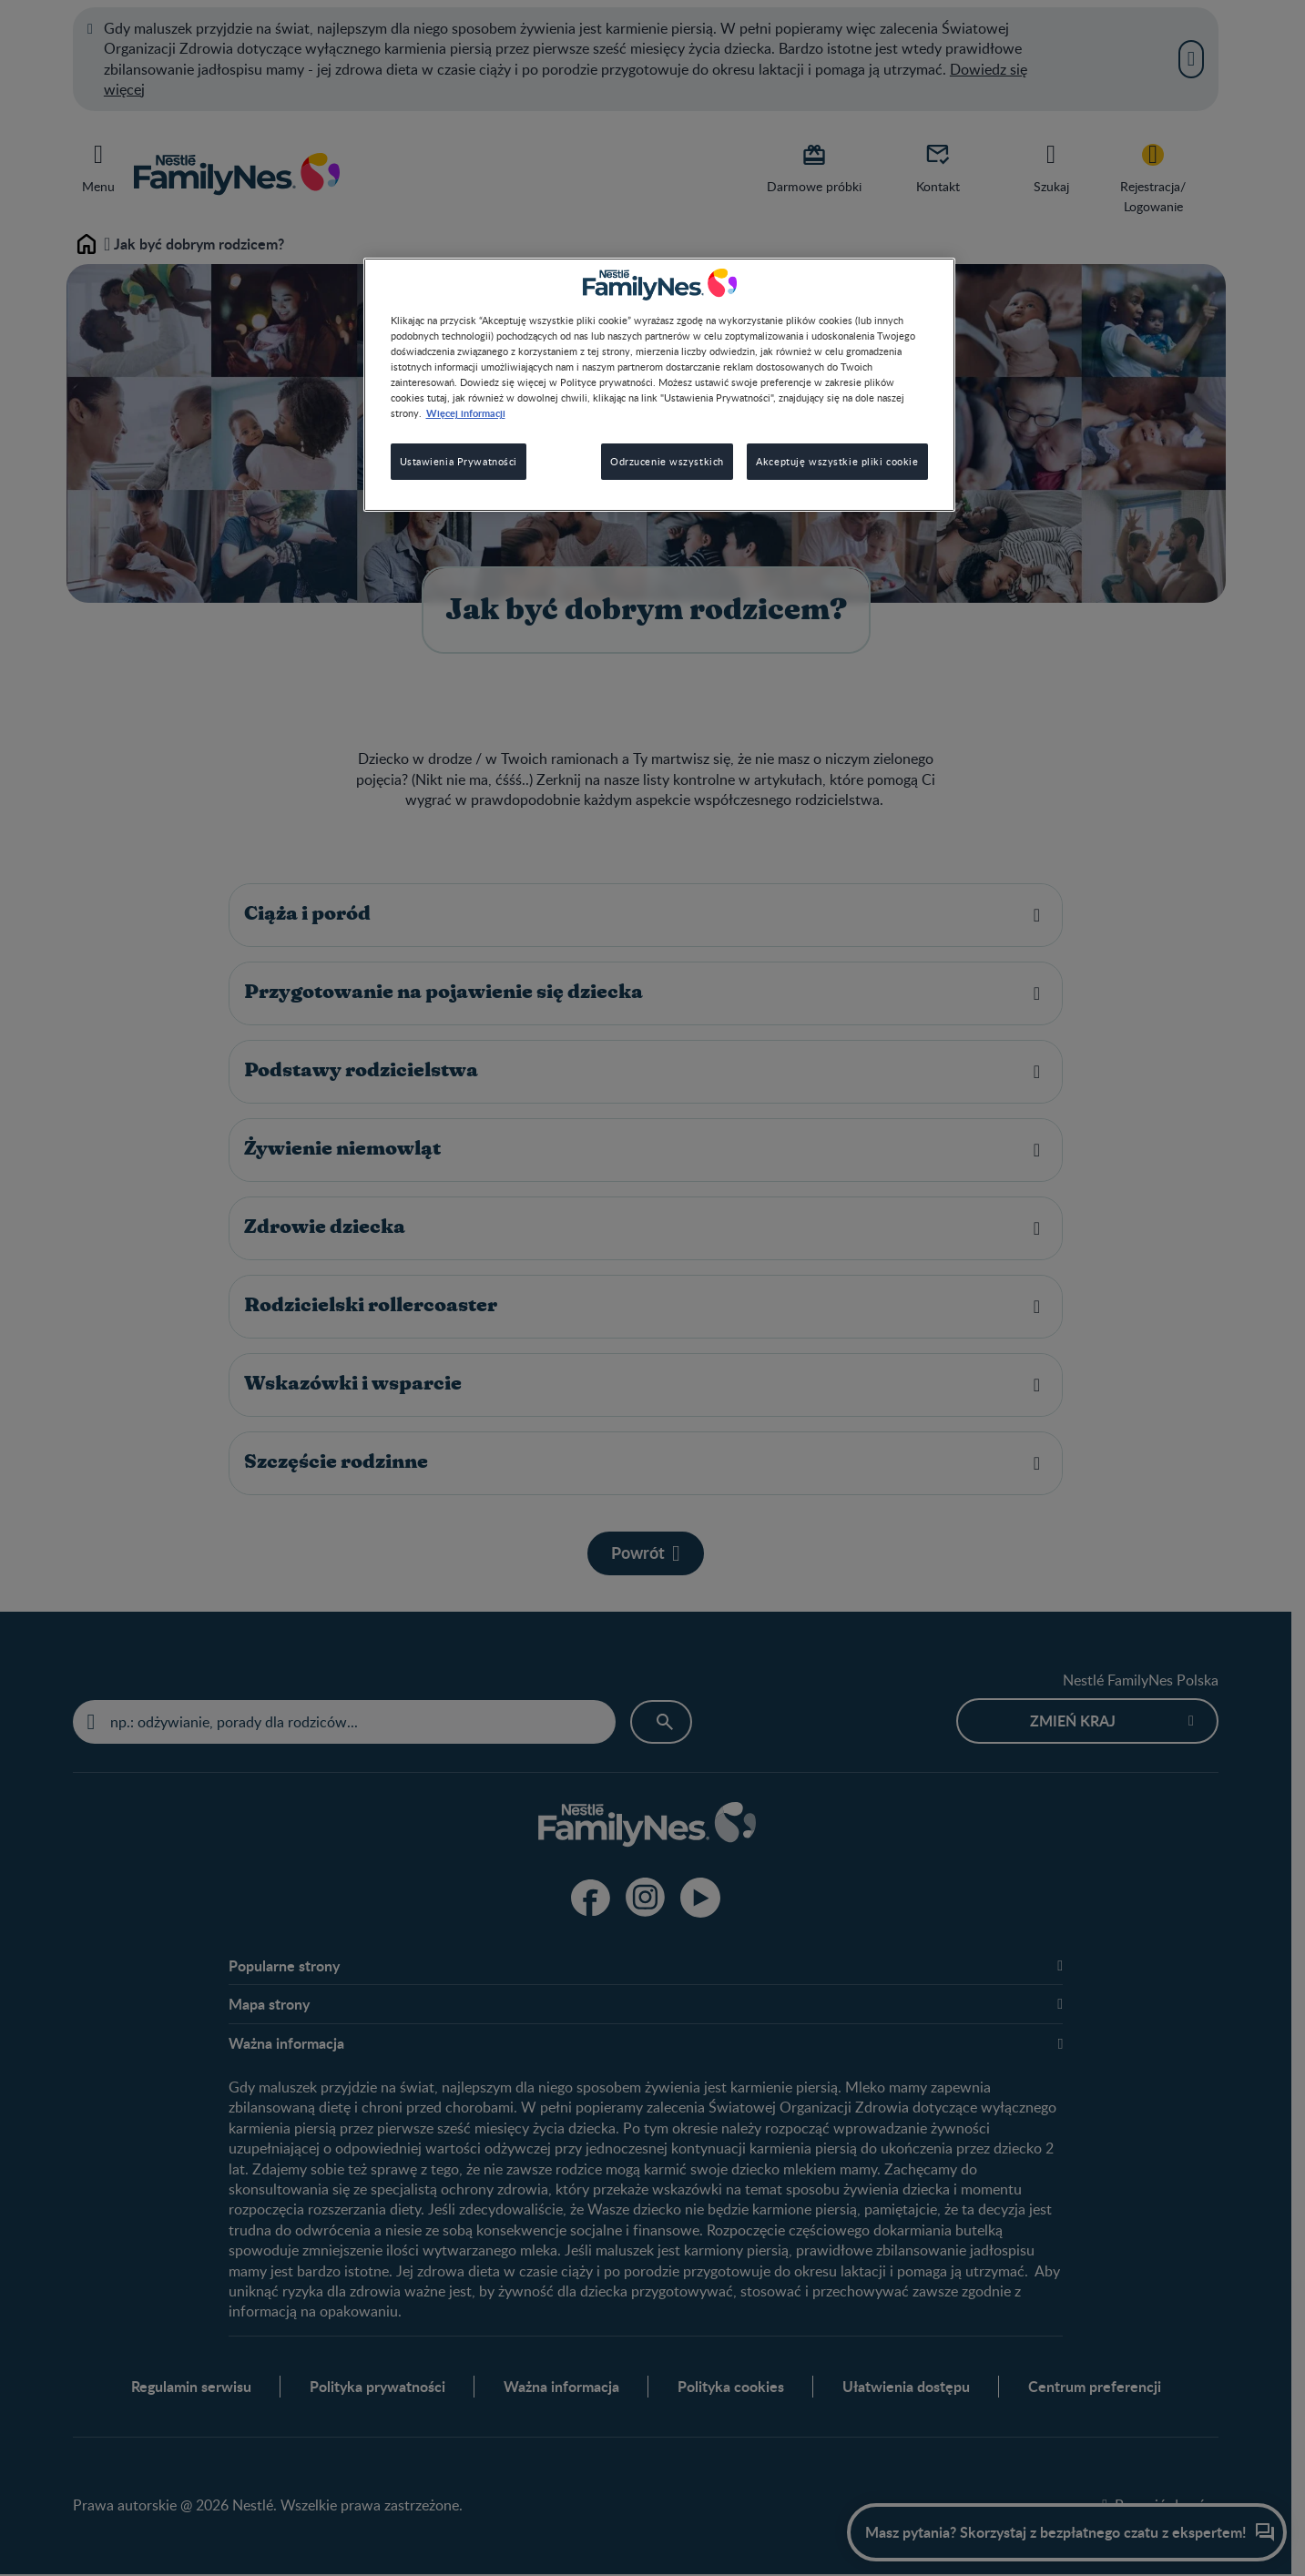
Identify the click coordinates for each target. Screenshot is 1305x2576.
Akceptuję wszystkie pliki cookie (837, 461)
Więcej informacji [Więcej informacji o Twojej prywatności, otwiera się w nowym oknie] (465, 412)
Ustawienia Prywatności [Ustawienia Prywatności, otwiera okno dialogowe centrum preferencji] (459, 461)
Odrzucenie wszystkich (667, 461)
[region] (659, 385)
